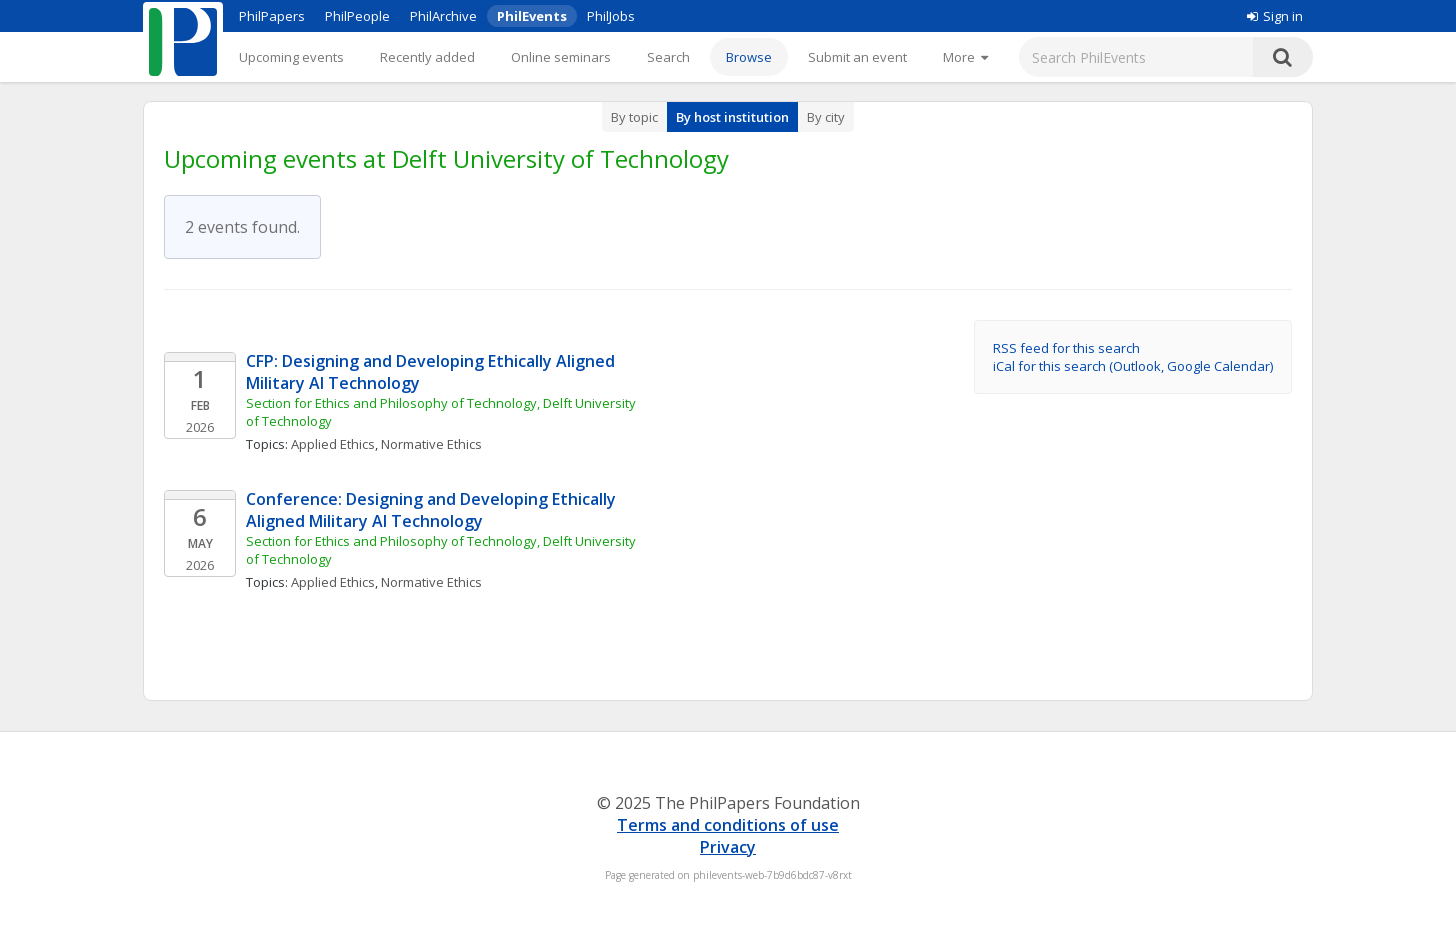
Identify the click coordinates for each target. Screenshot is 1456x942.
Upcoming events (291, 57)
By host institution (732, 117)
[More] (965, 57)
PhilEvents (532, 16)
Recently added (427, 57)
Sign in (1275, 16)
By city (826, 117)
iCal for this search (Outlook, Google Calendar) (1133, 366)
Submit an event (857, 57)
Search (668, 57)
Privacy (728, 847)
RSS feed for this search (1066, 348)
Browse (749, 57)
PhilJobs (611, 16)
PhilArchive (443, 16)
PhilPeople (357, 16)
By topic (634, 117)
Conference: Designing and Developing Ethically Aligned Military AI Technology (433, 510)
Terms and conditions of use (728, 825)
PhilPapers (272, 16)
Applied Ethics (333, 444)
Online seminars (561, 57)
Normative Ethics (431, 444)
